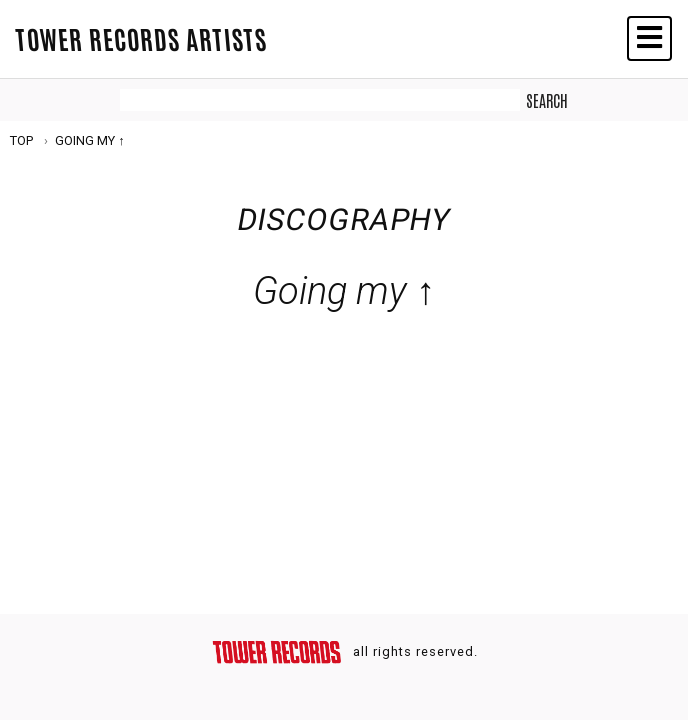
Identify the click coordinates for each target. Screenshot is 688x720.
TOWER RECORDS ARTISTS (141, 38)
